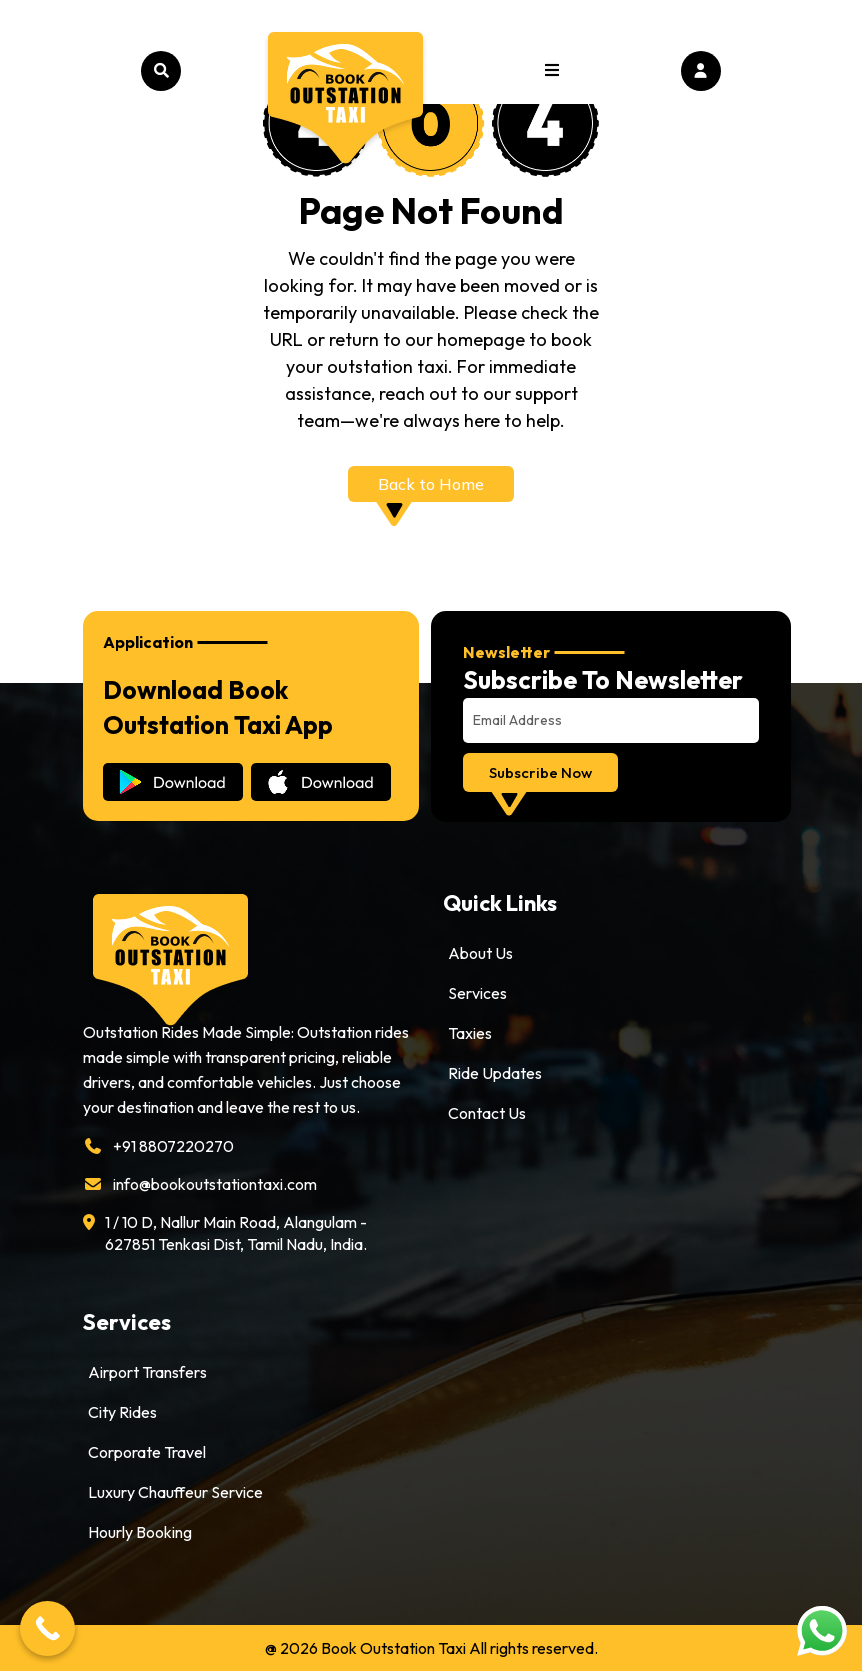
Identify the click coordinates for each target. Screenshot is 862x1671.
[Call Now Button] (47, 1628)
